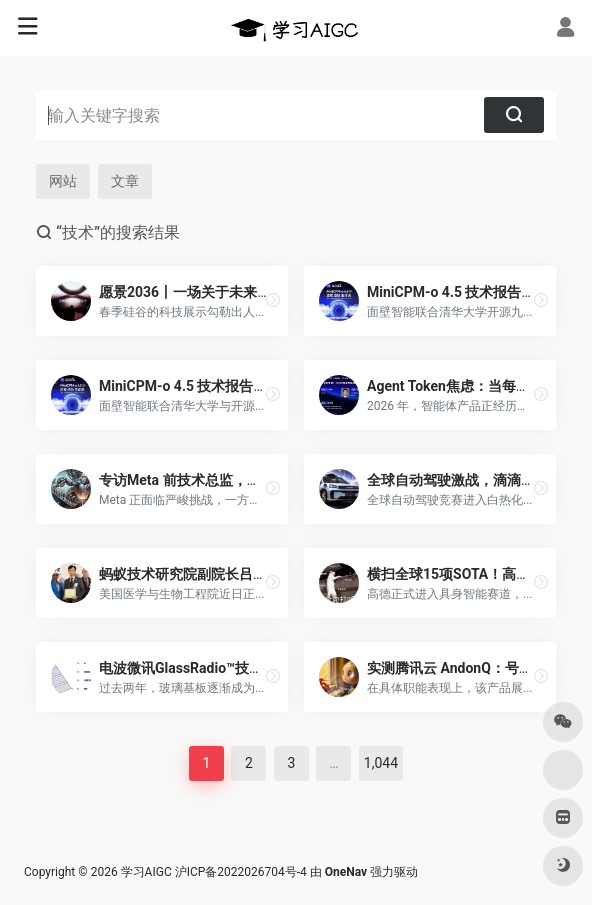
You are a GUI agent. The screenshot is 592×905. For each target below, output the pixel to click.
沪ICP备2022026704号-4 (241, 872)
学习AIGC (146, 872)
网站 (63, 181)
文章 (125, 181)
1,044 (381, 763)
